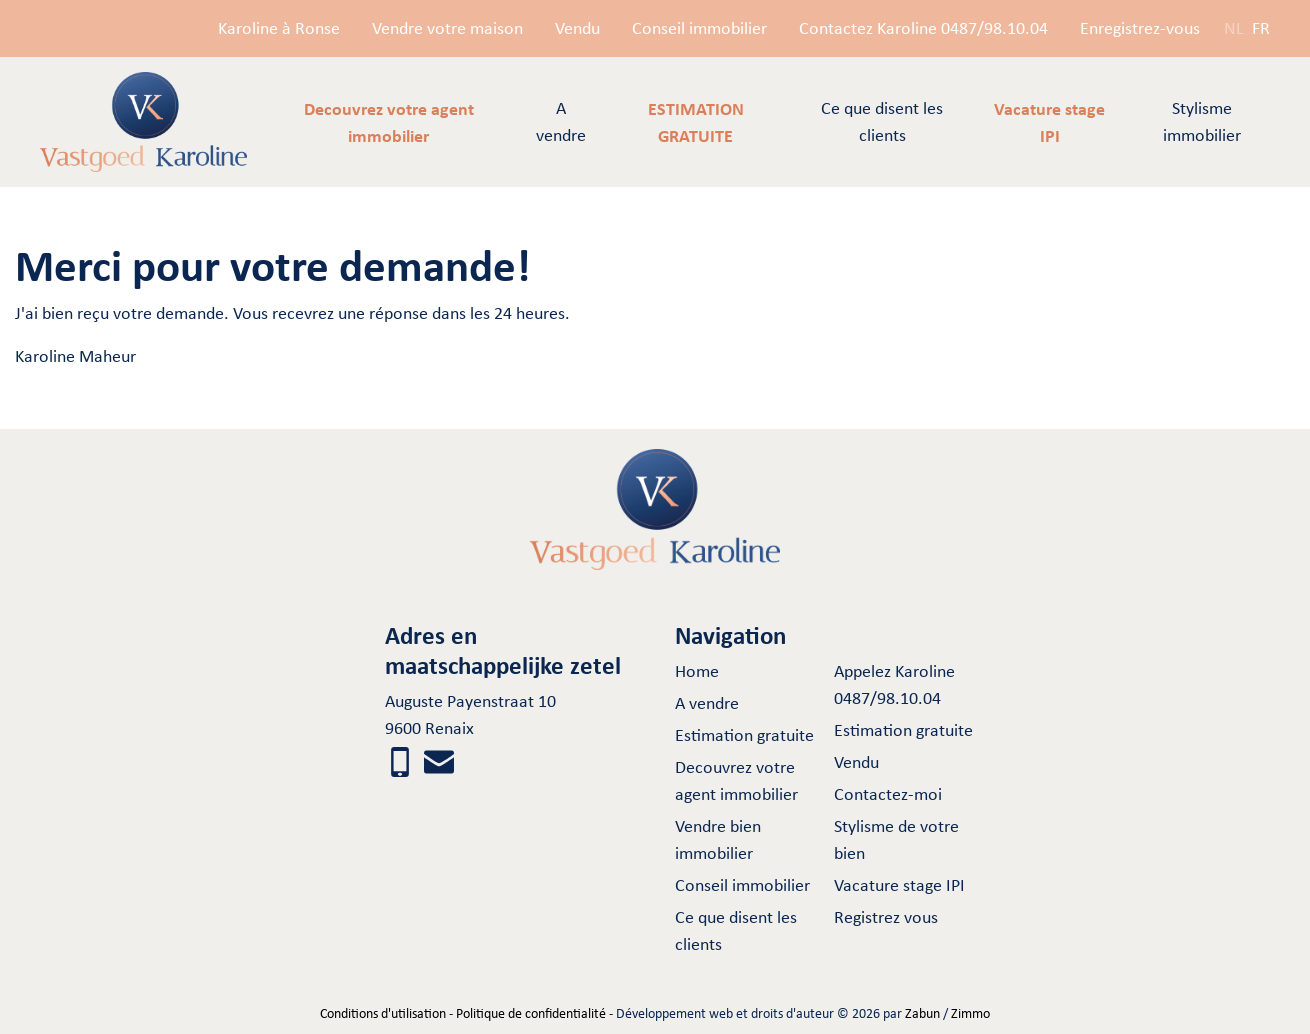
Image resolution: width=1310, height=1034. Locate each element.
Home (697, 671)
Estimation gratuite (744, 735)
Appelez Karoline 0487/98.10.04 (894, 684)
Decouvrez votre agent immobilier (736, 780)
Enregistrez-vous (1140, 28)
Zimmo (970, 1013)
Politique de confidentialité (531, 1013)
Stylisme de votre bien (896, 839)
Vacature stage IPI (899, 885)
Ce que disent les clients (882, 121)
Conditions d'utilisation (383, 1013)
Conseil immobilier (699, 28)
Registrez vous (886, 917)
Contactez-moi (888, 794)
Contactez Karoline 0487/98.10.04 (923, 28)
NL (1234, 28)
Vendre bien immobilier (718, 839)
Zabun (922, 1013)
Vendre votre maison (447, 28)
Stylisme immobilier (1202, 121)
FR (1261, 28)
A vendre (561, 121)
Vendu (577, 28)
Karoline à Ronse (279, 28)
